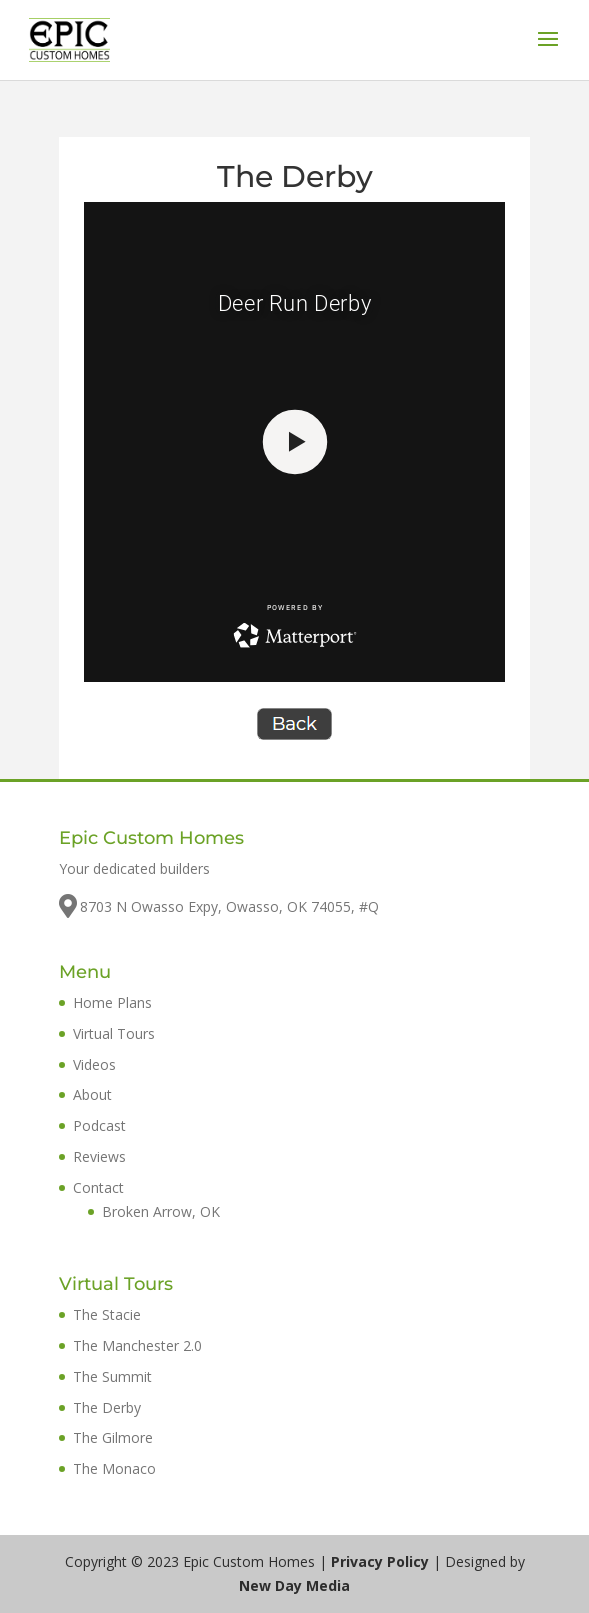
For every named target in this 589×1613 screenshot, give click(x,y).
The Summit (112, 1376)
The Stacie (107, 1314)
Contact (98, 1187)
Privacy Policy (380, 1561)
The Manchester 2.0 (137, 1345)
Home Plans (112, 1002)
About (92, 1094)
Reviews (99, 1156)
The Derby (107, 1407)
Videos (94, 1064)
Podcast (99, 1125)
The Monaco (114, 1468)
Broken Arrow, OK (161, 1211)
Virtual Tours (114, 1033)
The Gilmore (113, 1437)
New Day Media (294, 1585)
